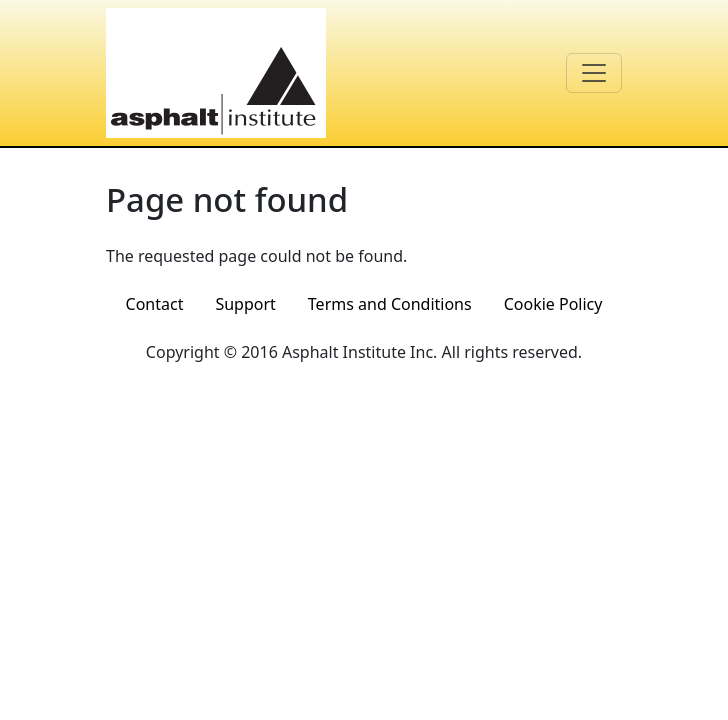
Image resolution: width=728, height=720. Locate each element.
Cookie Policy (553, 304)
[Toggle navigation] (594, 73)
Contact (155, 304)
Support (245, 304)
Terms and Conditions (390, 304)
